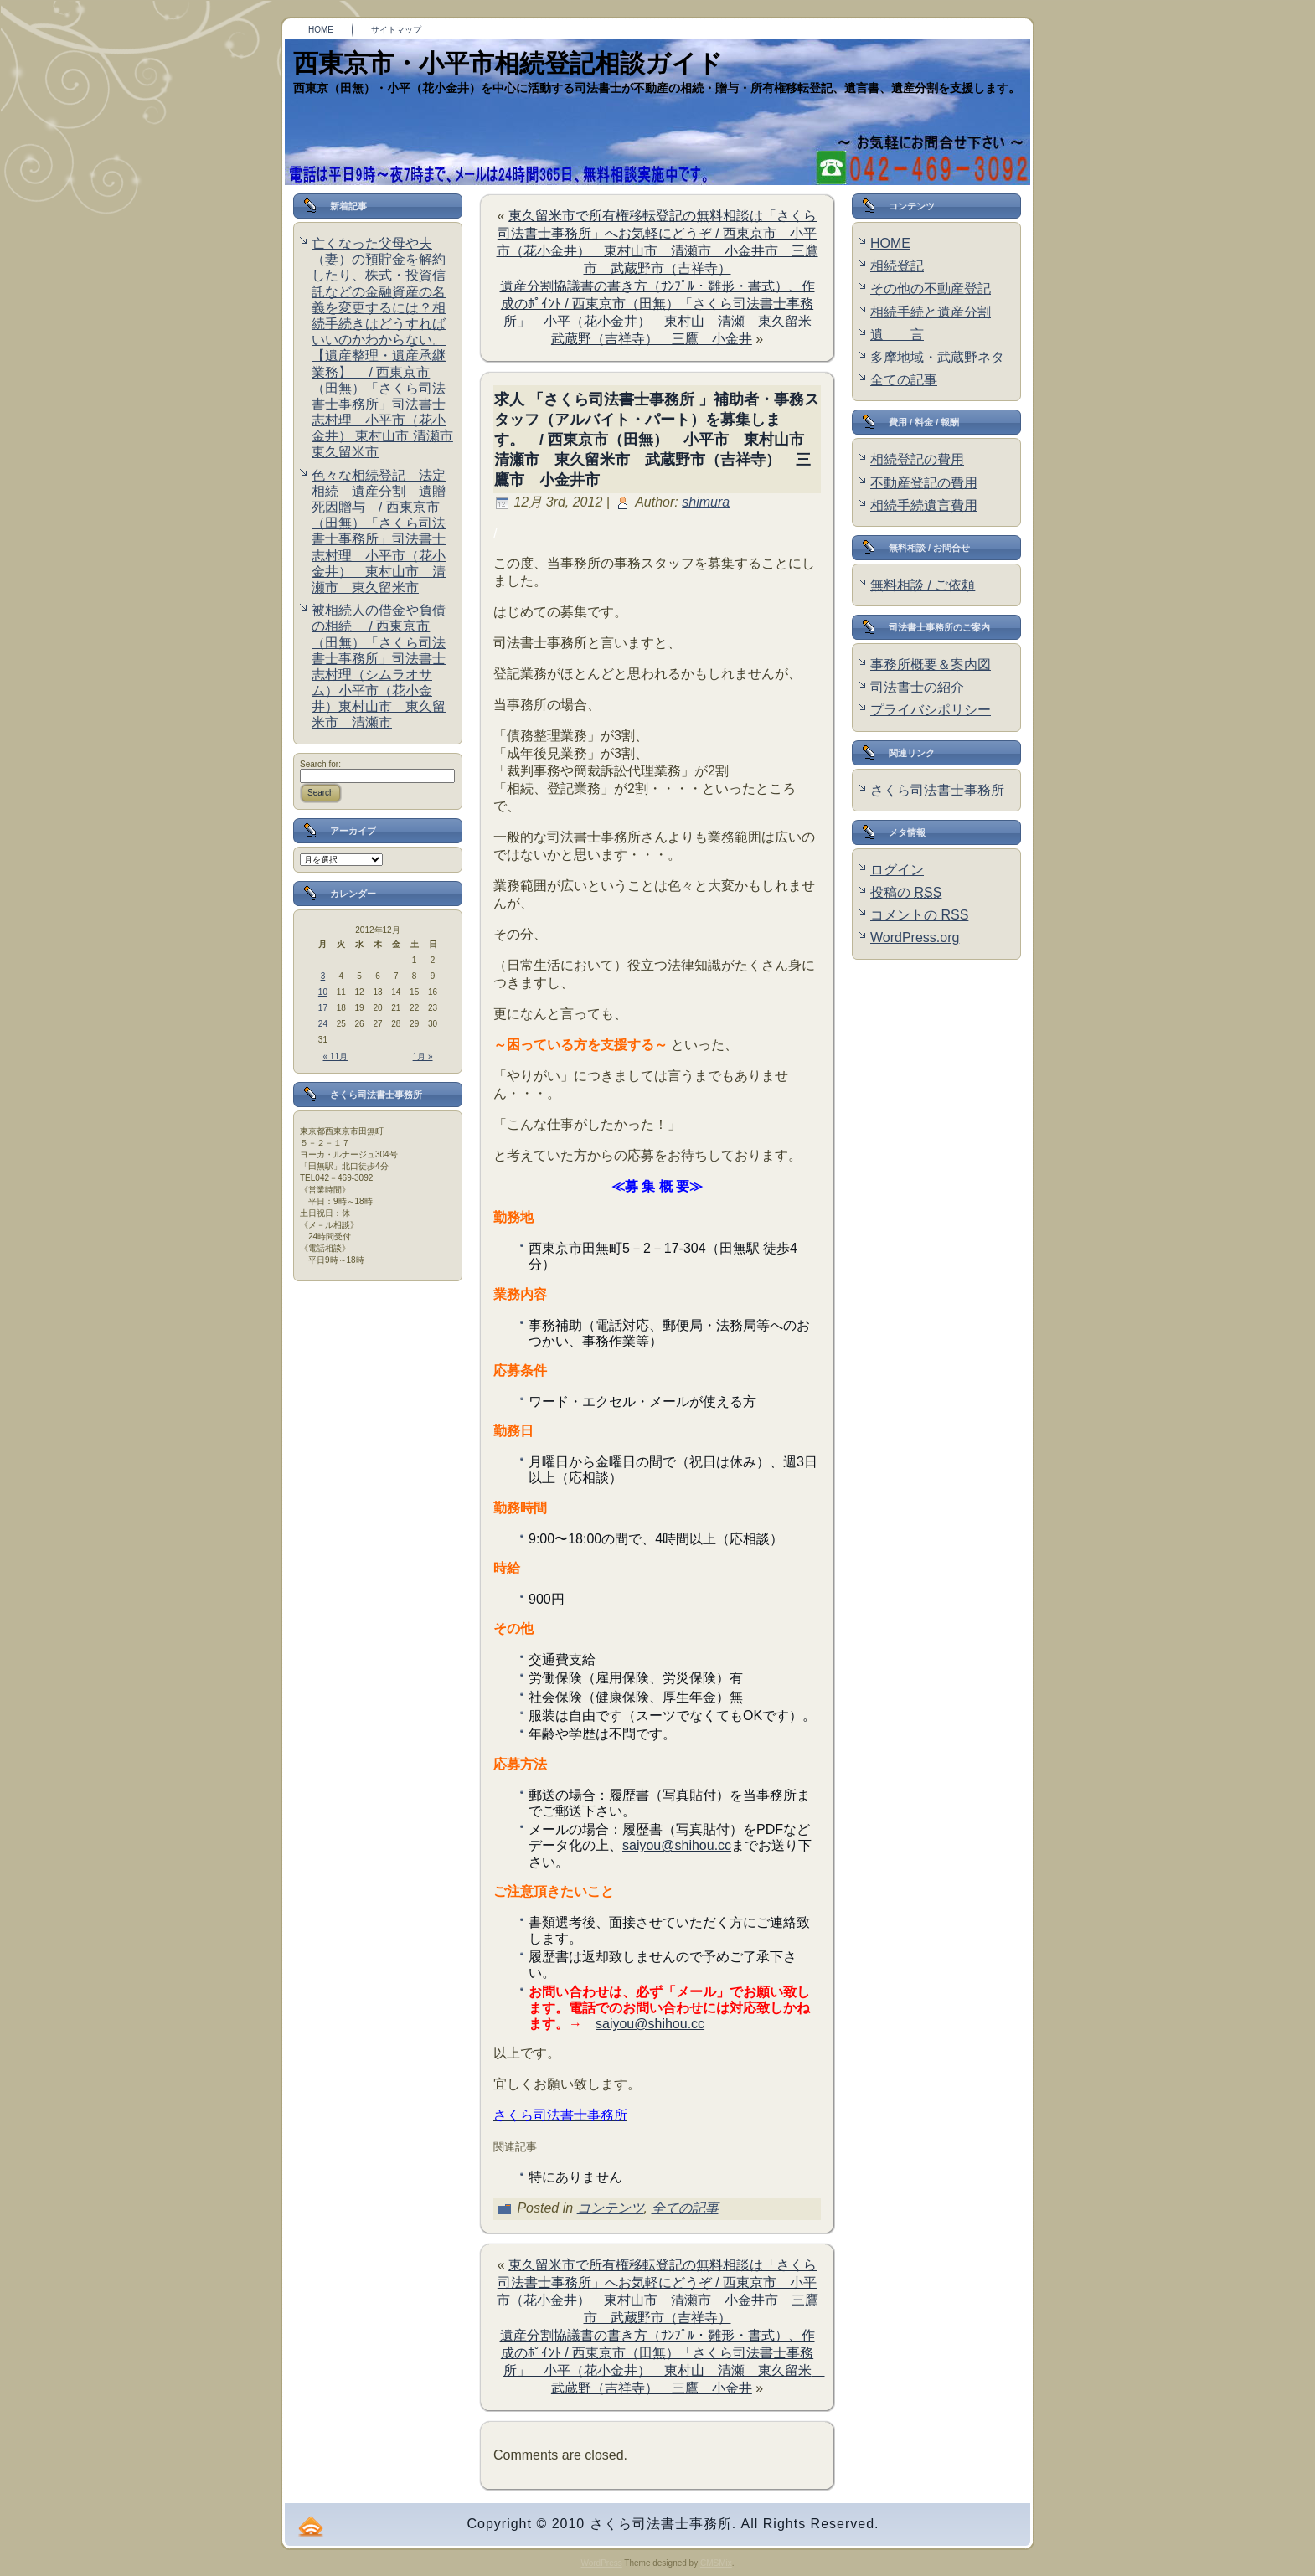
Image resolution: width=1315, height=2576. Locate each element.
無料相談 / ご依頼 (922, 585)
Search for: (320, 764)
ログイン (897, 870)
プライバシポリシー (930, 710)
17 (322, 1007)
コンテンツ (610, 2208)
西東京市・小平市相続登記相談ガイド (508, 63)
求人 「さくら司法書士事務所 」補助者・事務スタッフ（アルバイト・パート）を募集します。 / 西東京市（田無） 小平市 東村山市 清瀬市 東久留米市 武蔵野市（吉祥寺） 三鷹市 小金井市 (656, 439)
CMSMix (716, 2563)
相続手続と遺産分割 (930, 312)
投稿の (905, 892)
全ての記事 (685, 2208)
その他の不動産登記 (930, 288)
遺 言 (897, 334)
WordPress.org (914, 937)
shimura (706, 502)
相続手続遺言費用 (923, 505)
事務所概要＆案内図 (930, 664)
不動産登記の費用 (923, 483)
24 (322, 1023)
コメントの (919, 915)
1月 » (423, 1056)
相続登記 (897, 266)
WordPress (600, 2563)
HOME (890, 243)
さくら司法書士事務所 (937, 790)
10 (322, 992)
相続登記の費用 (917, 459)
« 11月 (335, 1056)
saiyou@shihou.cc (676, 1845)
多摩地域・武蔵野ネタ (937, 357)
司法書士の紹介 (917, 687)
